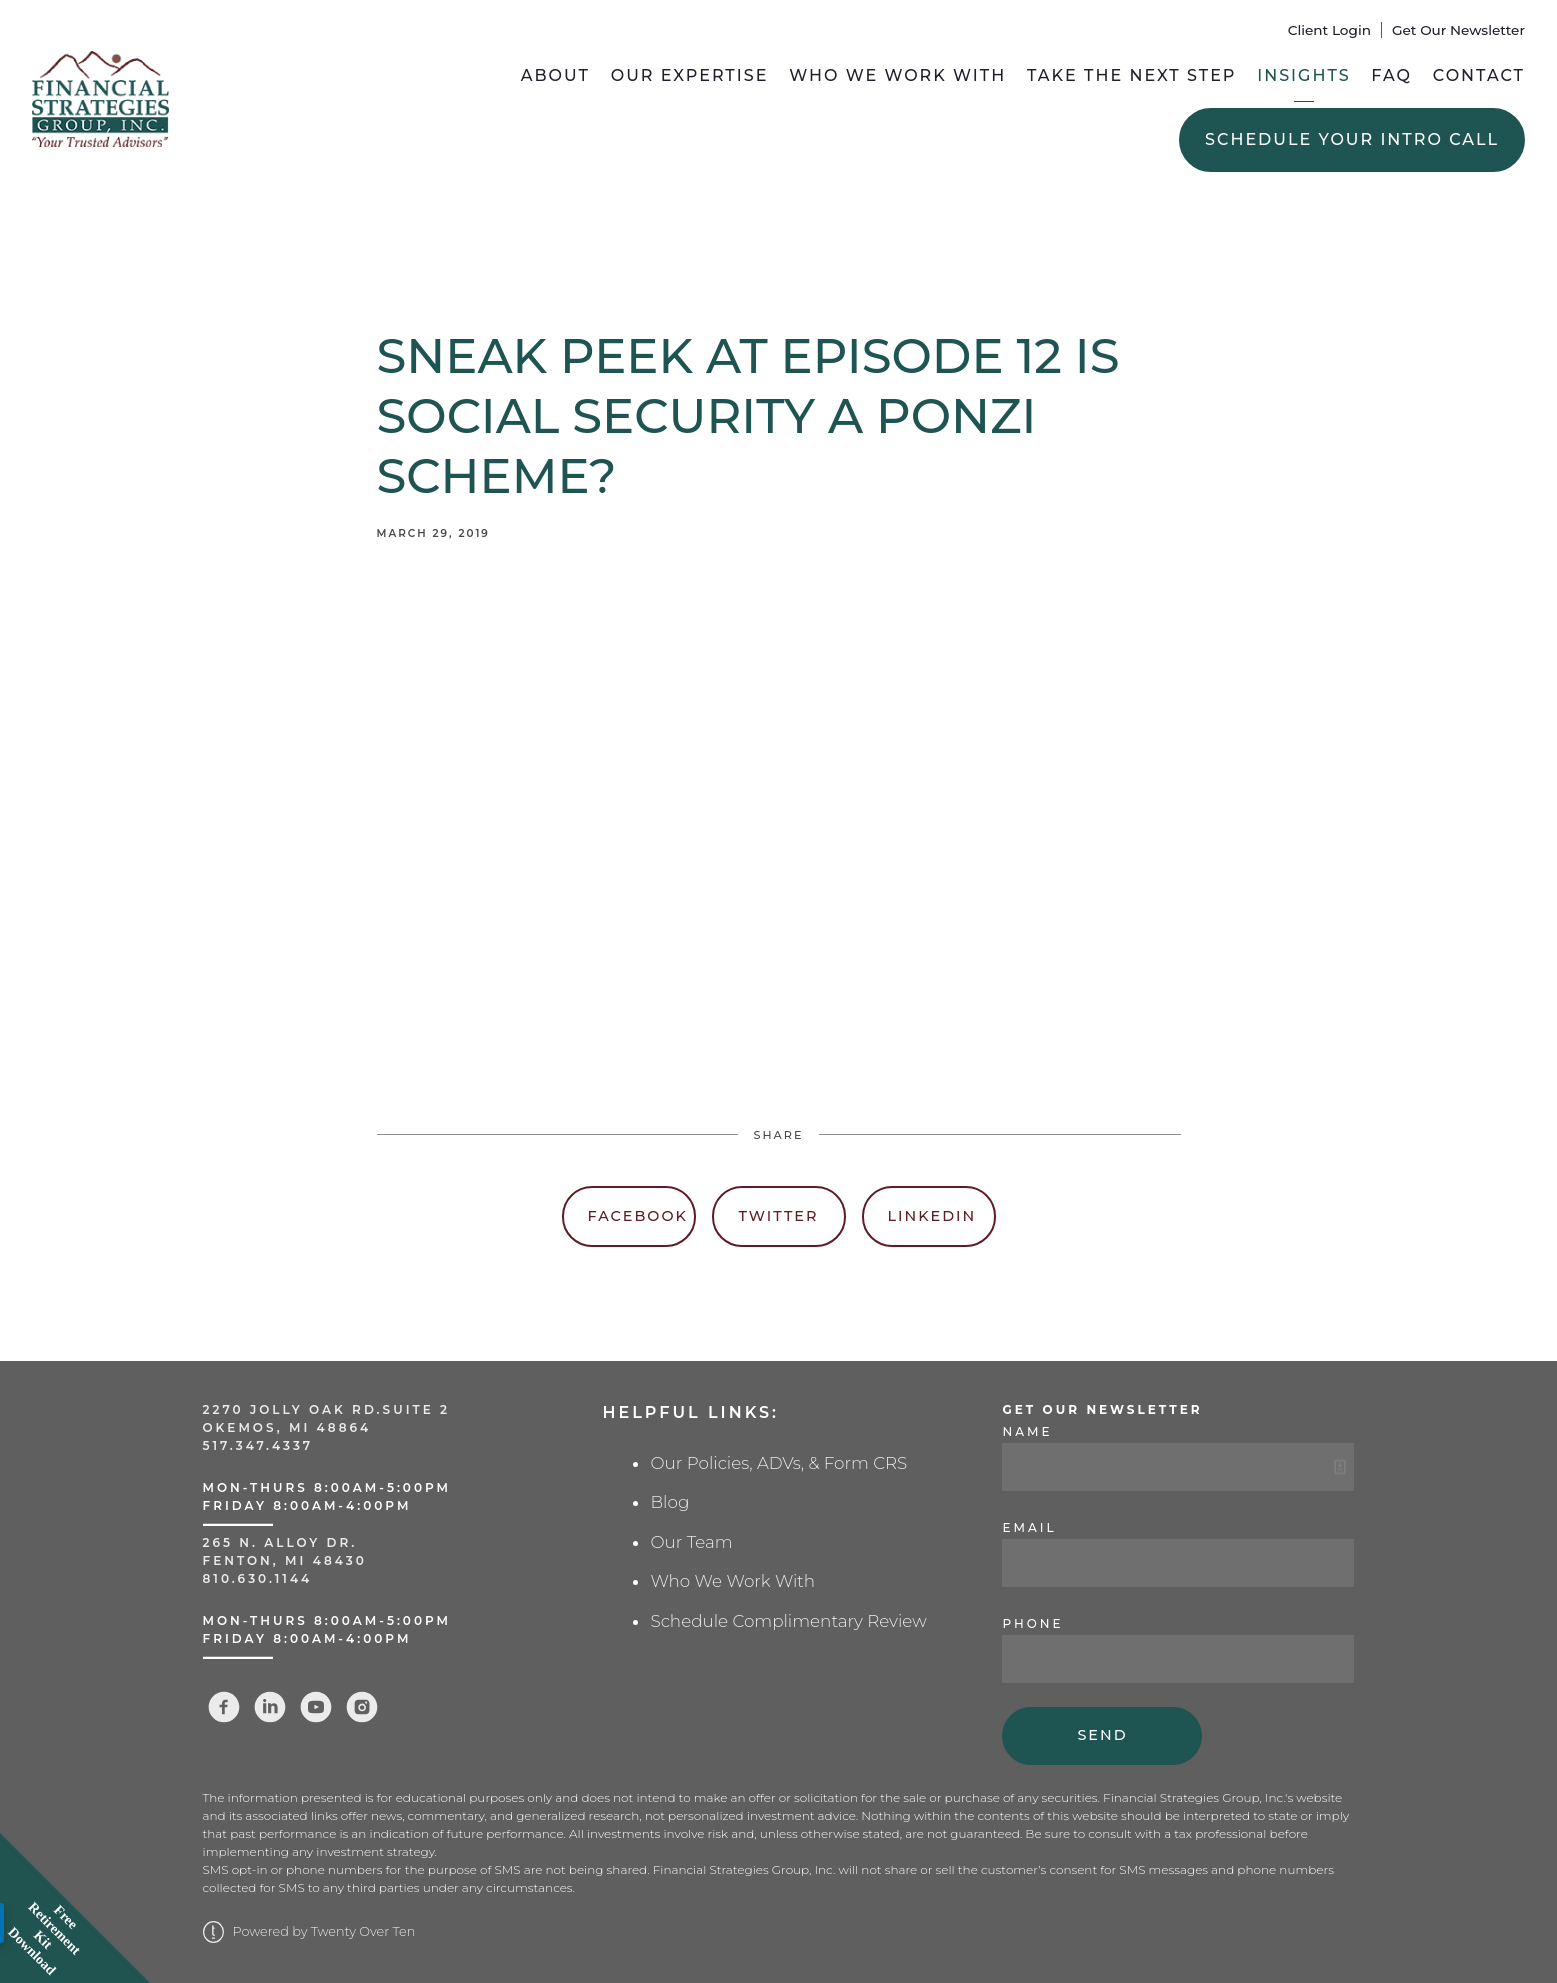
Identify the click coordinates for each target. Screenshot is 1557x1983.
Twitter (779, 1216)
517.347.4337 (258, 1445)
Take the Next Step (1132, 75)
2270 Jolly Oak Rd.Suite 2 (327, 1409)
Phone (1032, 1623)
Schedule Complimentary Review (788, 1621)
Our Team (691, 1542)
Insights (1303, 75)
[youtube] (316, 1707)
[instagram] (362, 1707)
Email (1029, 1527)
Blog (669, 1502)
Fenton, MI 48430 (285, 1560)
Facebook (638, 1216)
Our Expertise (690, 75)
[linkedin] (270, 1707)
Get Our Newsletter (1458, 30)
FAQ (1391, 75)
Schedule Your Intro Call (1352, 139)
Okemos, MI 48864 (287, 1427)
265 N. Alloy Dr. (283, 1542)
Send (1102, 1735)
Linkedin (932, 1216)
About (555, 75)
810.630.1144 (258, 1578)
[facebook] (224, 1707)
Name (1027, 1431)
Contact (1479, 75)
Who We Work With (897, 75)
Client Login (1329, 30)
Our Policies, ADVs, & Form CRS (778, 1463)
